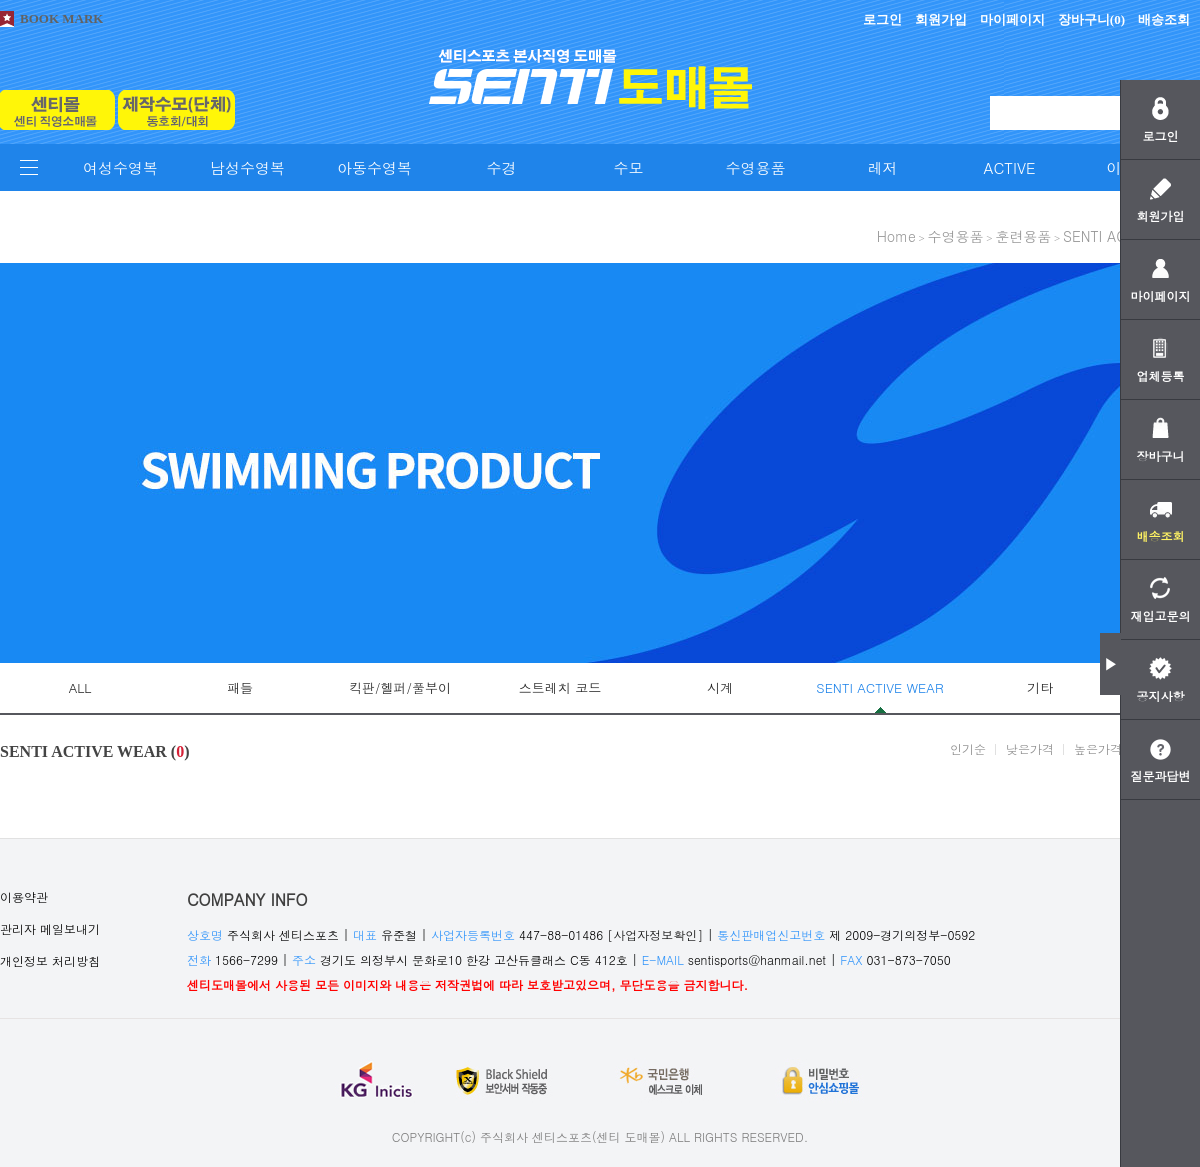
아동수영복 (374, 167)
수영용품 (756, 167)
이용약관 (24, 896)
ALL (80, 687)
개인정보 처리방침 (50, 960)
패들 (240, 687)
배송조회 (1164, 19)
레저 (883, 167)
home (896, 236)
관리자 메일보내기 (50, 928)
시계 (720, 687)
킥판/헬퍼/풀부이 (400, 687)
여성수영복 (120, 167)
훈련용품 (1023, 236)
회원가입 (941, 19)
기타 (1040, 687)
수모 (629, 167)
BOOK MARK (61, 18)
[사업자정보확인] (655, 934)
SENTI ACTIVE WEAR (879, 687)
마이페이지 (1012, 19)
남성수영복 (247, 167)
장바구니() (1091, 19)
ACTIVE (1010, 167)
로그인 (882, 19)
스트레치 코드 (560, 687)
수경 (502, 167)
